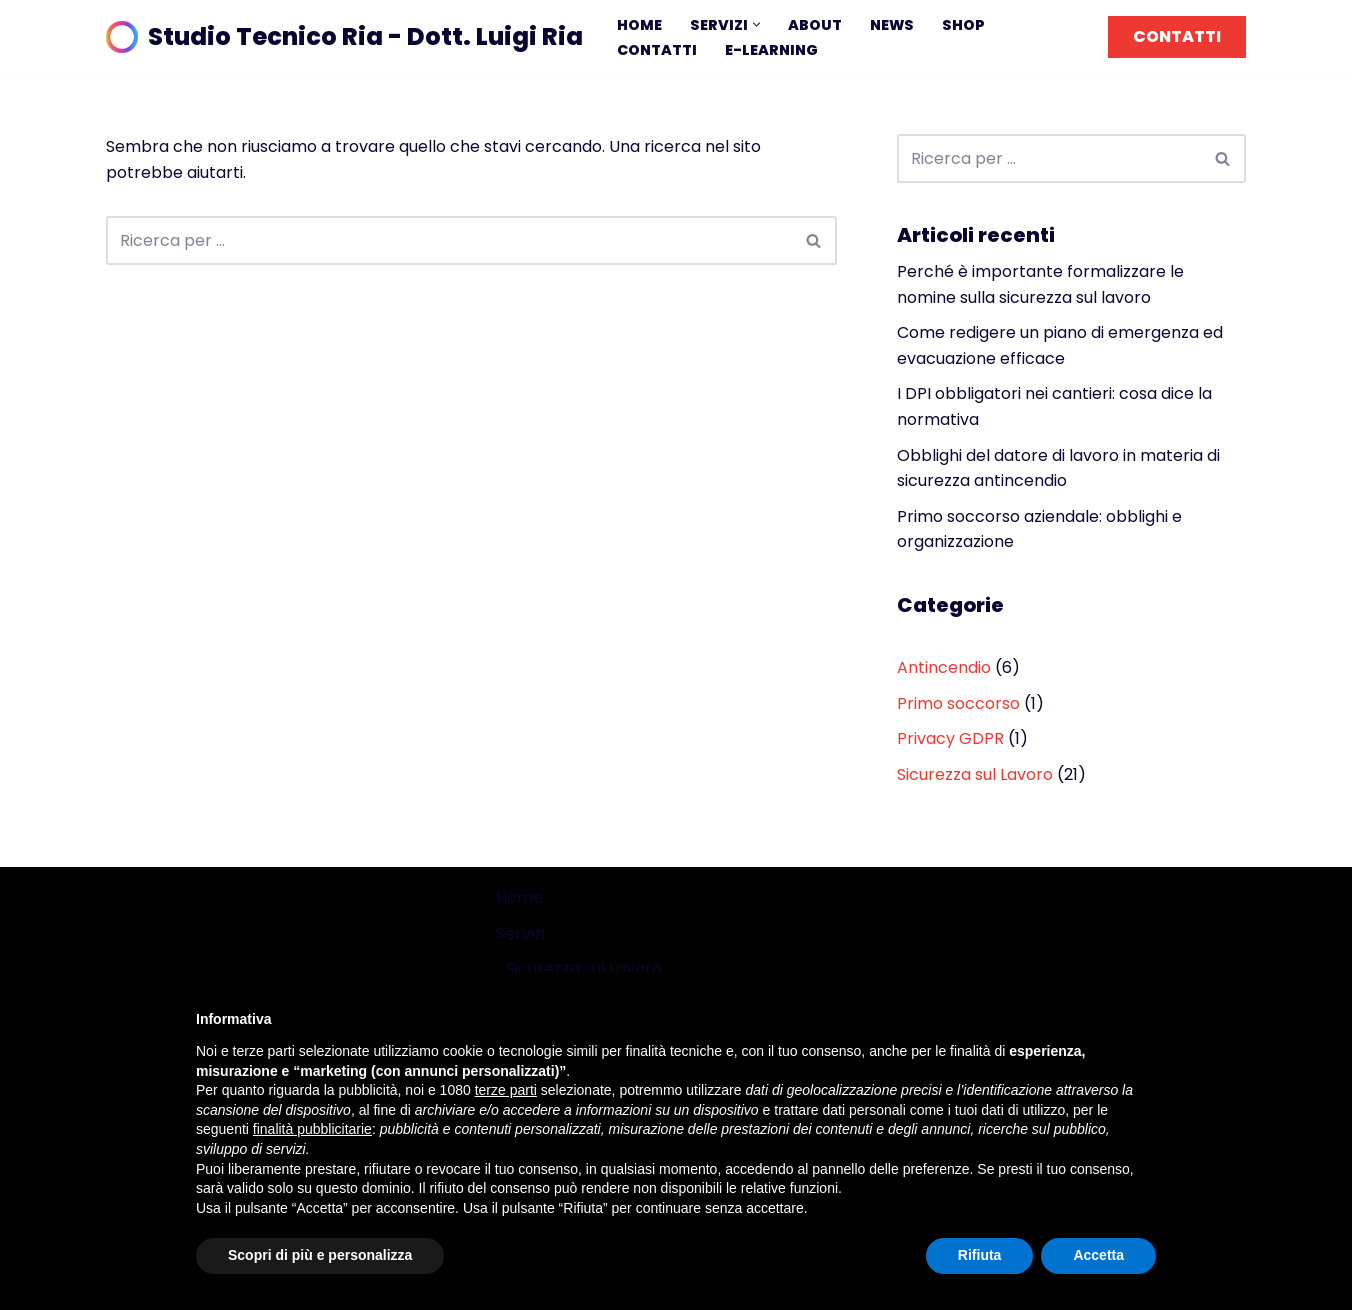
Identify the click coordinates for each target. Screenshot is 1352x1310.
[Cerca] (449, 240)
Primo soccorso (958, 703)
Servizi (520, 933)
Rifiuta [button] (980, 1255)
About (815, 25)
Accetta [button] (1098, 1255)
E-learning (771, 50)
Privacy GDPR (950, 738)
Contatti (657, 50)
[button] (756, 24)
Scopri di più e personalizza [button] (320, 1255)
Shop (963, 25)
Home (639, 25)
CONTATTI (1177, 36)
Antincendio (944, 667)
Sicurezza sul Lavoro (975, 774)
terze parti (506, 1090)
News (892, 25)
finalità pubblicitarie (312, 1129)
